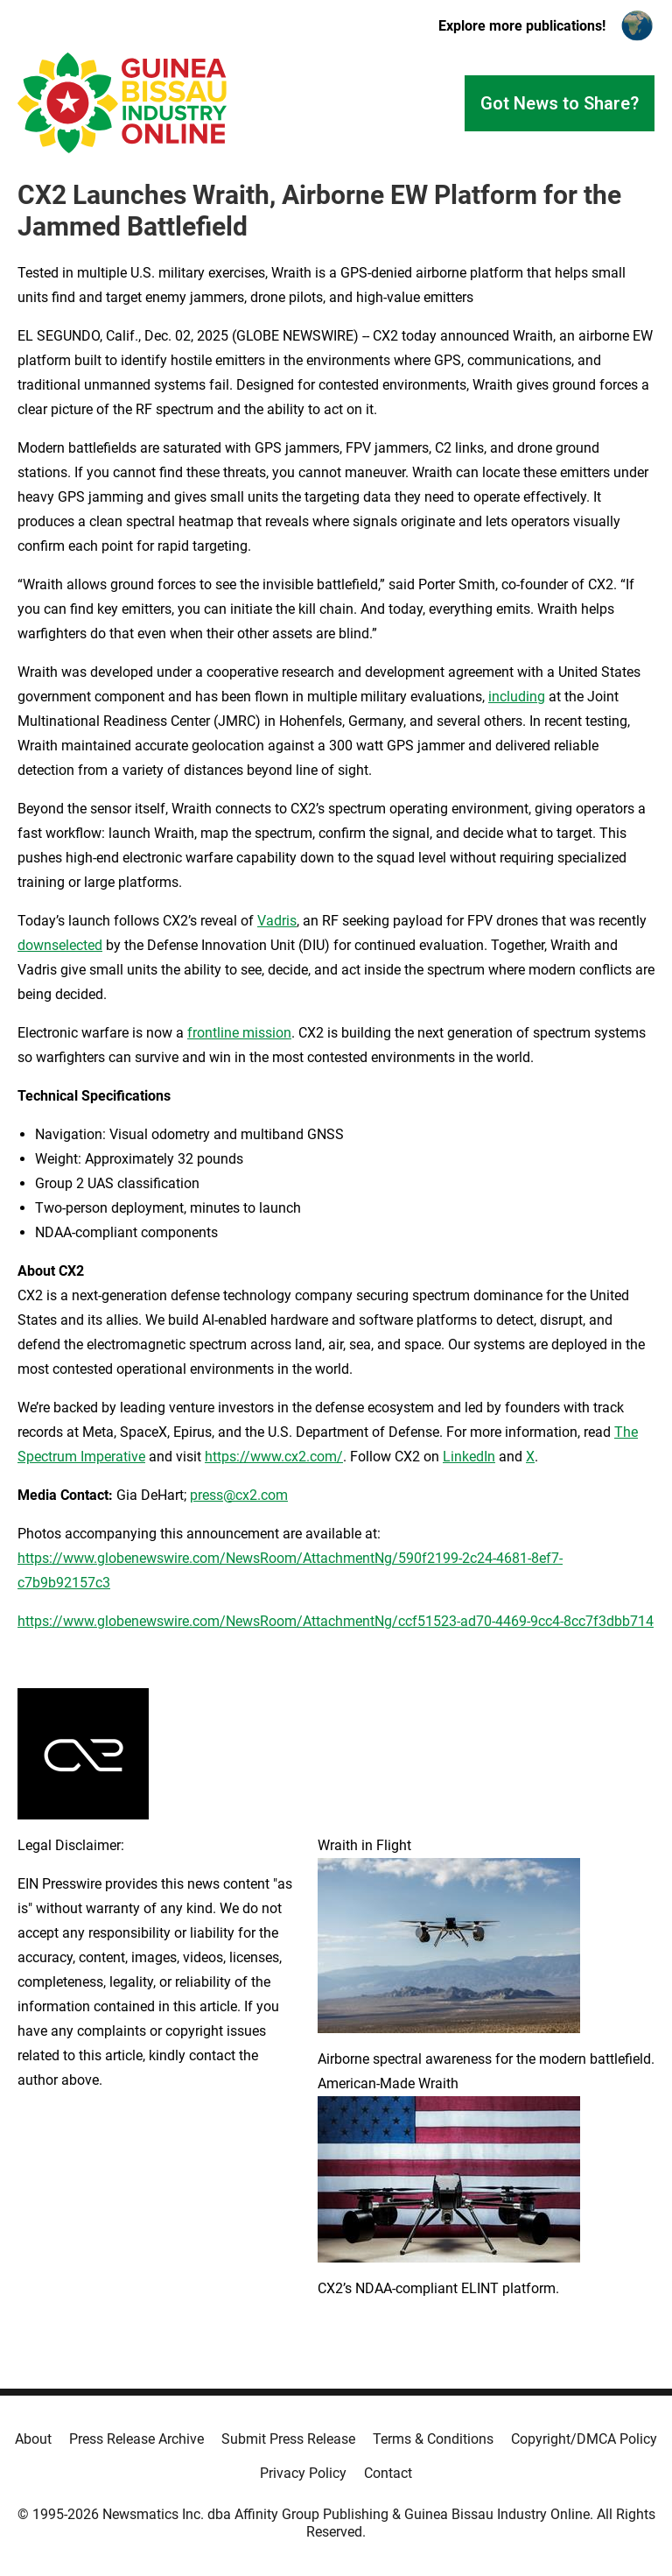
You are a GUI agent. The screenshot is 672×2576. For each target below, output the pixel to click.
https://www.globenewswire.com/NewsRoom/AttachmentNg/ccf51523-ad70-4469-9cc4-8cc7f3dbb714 (336, 1621)
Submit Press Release (288, 2439)
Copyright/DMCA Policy (584, 2439)
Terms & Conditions (433, 2439)
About (33, 2439)
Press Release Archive (136, 2439)
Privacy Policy (303, 2473)
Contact (388, 2473)
